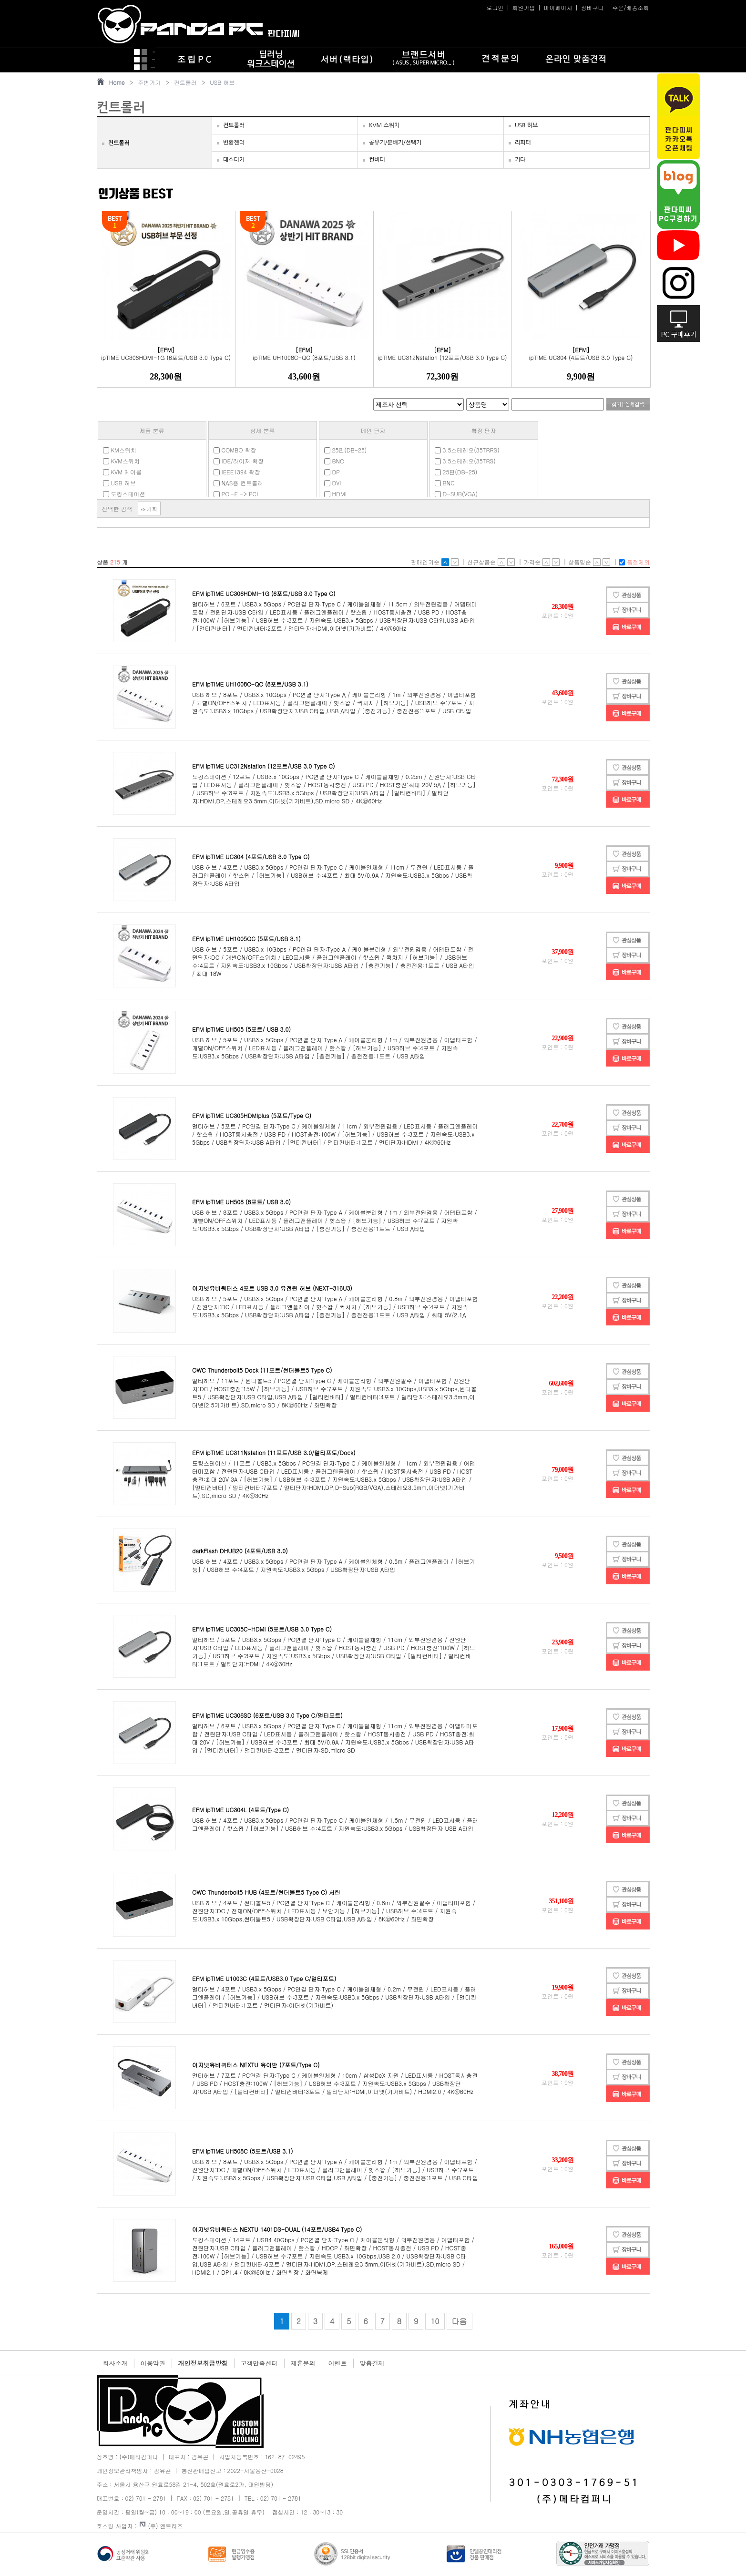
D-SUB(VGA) (456, 494)
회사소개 (115, 2363)
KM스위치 (119, 450)
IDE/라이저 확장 (239, 461)
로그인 (494, 7)
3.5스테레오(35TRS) (465, 461)
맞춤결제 (372, 2363)
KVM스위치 (121, 461)
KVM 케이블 (122, 472)
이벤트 (337, 2363)
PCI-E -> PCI (236, 494)
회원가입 (523, 7)
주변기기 (149, 82)
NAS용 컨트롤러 (239, 483)
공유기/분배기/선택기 (395, 142)
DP (332, 472)
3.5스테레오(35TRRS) (467, 450)
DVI (332, 483)
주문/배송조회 (630, 7)
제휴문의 (303, 2363)
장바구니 (592, 7)
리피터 (523, 142)
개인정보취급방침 (203, 2363)
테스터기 (234, 160)
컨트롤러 (185, 82)
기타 (520, 160)
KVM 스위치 (384, 125)
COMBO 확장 (235, 450)
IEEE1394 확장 (237, 472)
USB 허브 (222, 82)
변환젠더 (234, 142)
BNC (334, 461)
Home (117, 82)
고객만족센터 (259, 2363)
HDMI (335, 494)
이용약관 (153, 2363)
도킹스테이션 (124, 494)
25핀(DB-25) (345, 450)
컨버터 (377, 160)
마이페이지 (557, 7)
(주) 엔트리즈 (161, 2526)
